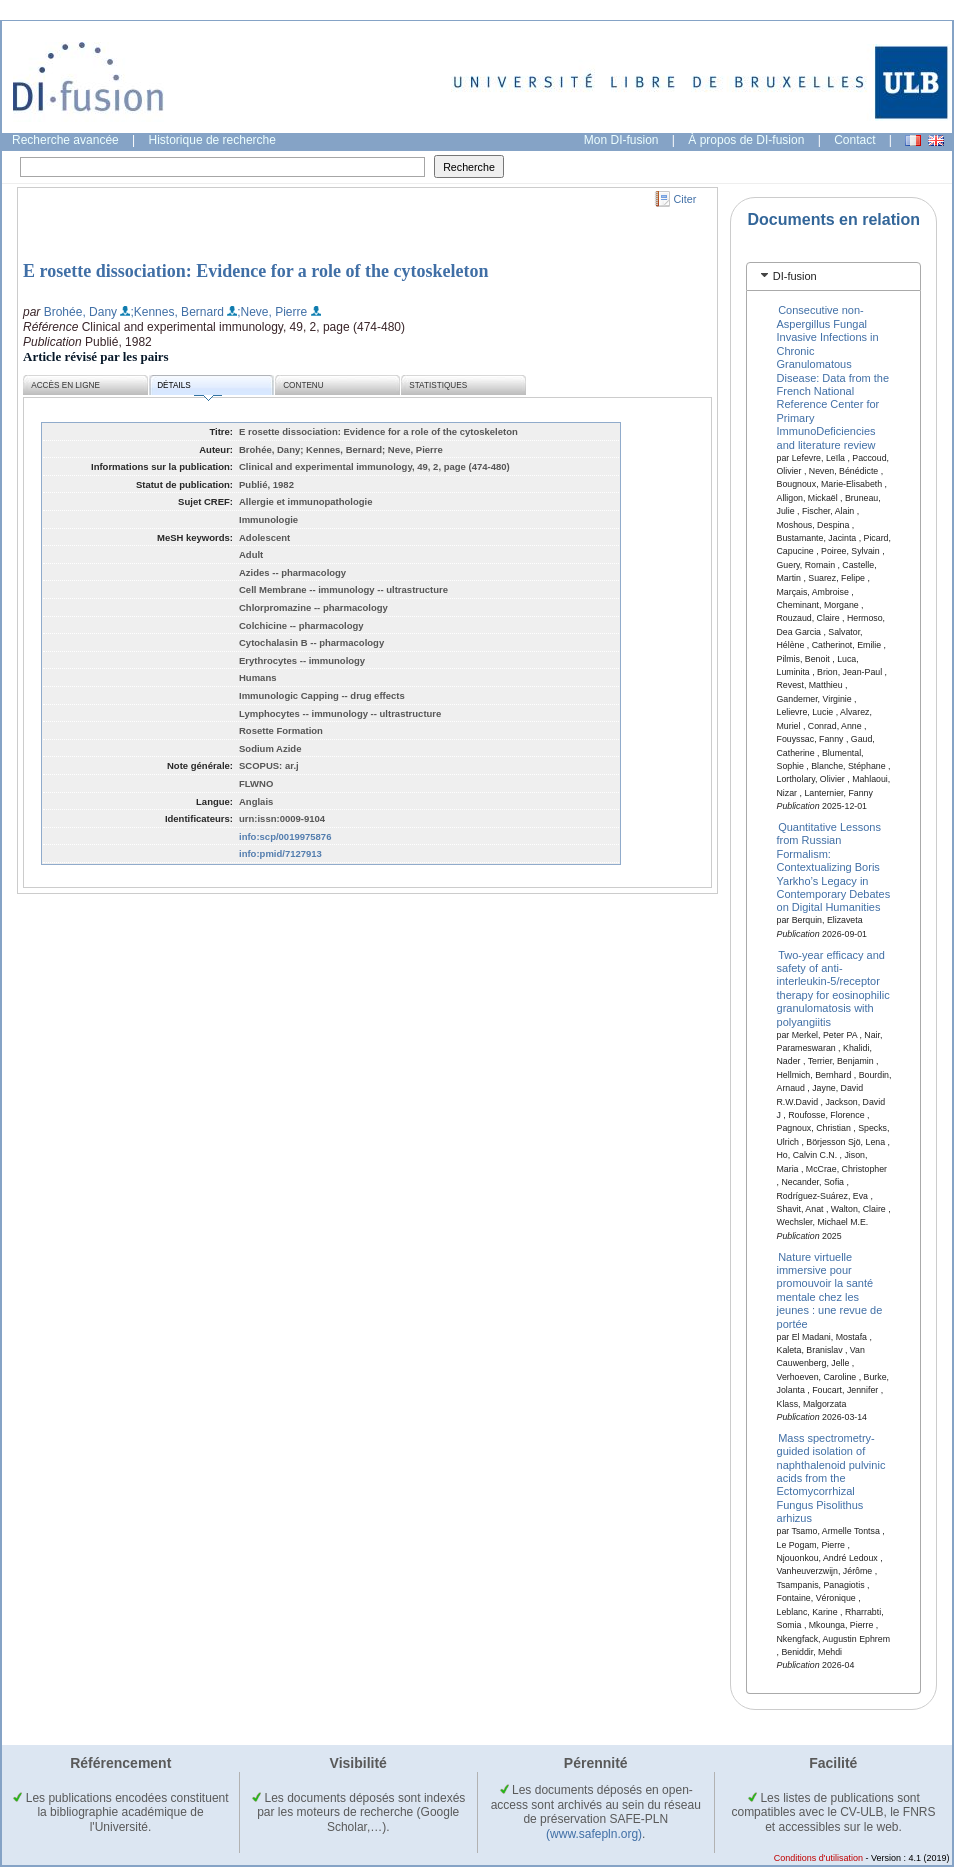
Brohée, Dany (80, 312)
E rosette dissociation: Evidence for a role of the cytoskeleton (255, 271)
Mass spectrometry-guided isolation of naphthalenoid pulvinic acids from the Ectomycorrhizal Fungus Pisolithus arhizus (831, 1477)
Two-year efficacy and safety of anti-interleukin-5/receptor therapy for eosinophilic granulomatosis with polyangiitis (833, 987)
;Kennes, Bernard (176, 312)
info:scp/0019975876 (285, 836)
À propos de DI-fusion (746, 140)
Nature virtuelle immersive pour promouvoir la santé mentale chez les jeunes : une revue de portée (830, 1289)
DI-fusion (795, 276)
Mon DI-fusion (621, 140)
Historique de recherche (212, 140)
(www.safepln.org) (594, 1834)
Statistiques (438, 385)
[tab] (833, 276)
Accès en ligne (65, 385)
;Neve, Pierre (272, 312)
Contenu (303, 385)
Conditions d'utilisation (818, 1858)
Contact (854, 140)
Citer (685, 199)
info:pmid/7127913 (280, 853)
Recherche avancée (65, 140)
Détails (189, 388)
